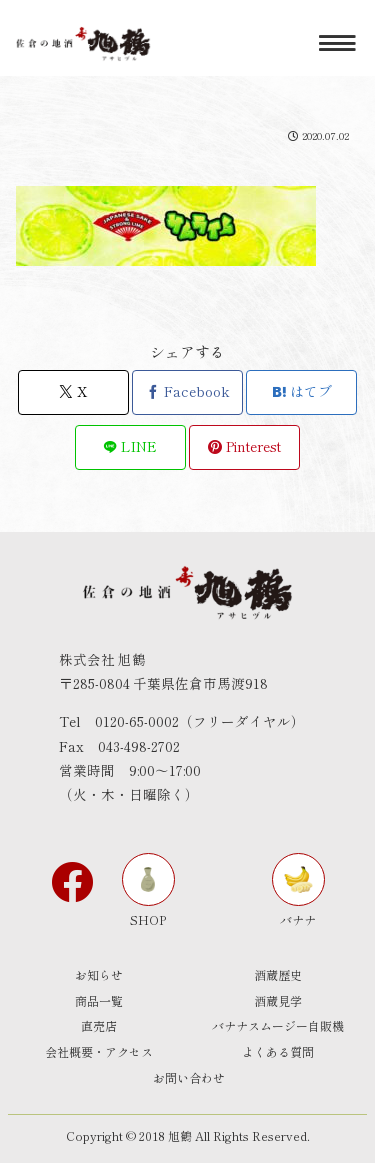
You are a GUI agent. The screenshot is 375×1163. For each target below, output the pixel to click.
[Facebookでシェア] (187, 392)
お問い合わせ (189, 1077)
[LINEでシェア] (130, 447)
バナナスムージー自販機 (278, 1025)
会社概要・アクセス (99, 1051)
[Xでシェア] (73, 392)
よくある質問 (278, 1051)
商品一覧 (99, 1000)
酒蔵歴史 (278, 974)
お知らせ (99, 974)
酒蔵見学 (278, 1000)
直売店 (99, 1025)
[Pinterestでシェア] (244, 447)
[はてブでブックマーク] (301, 392)
